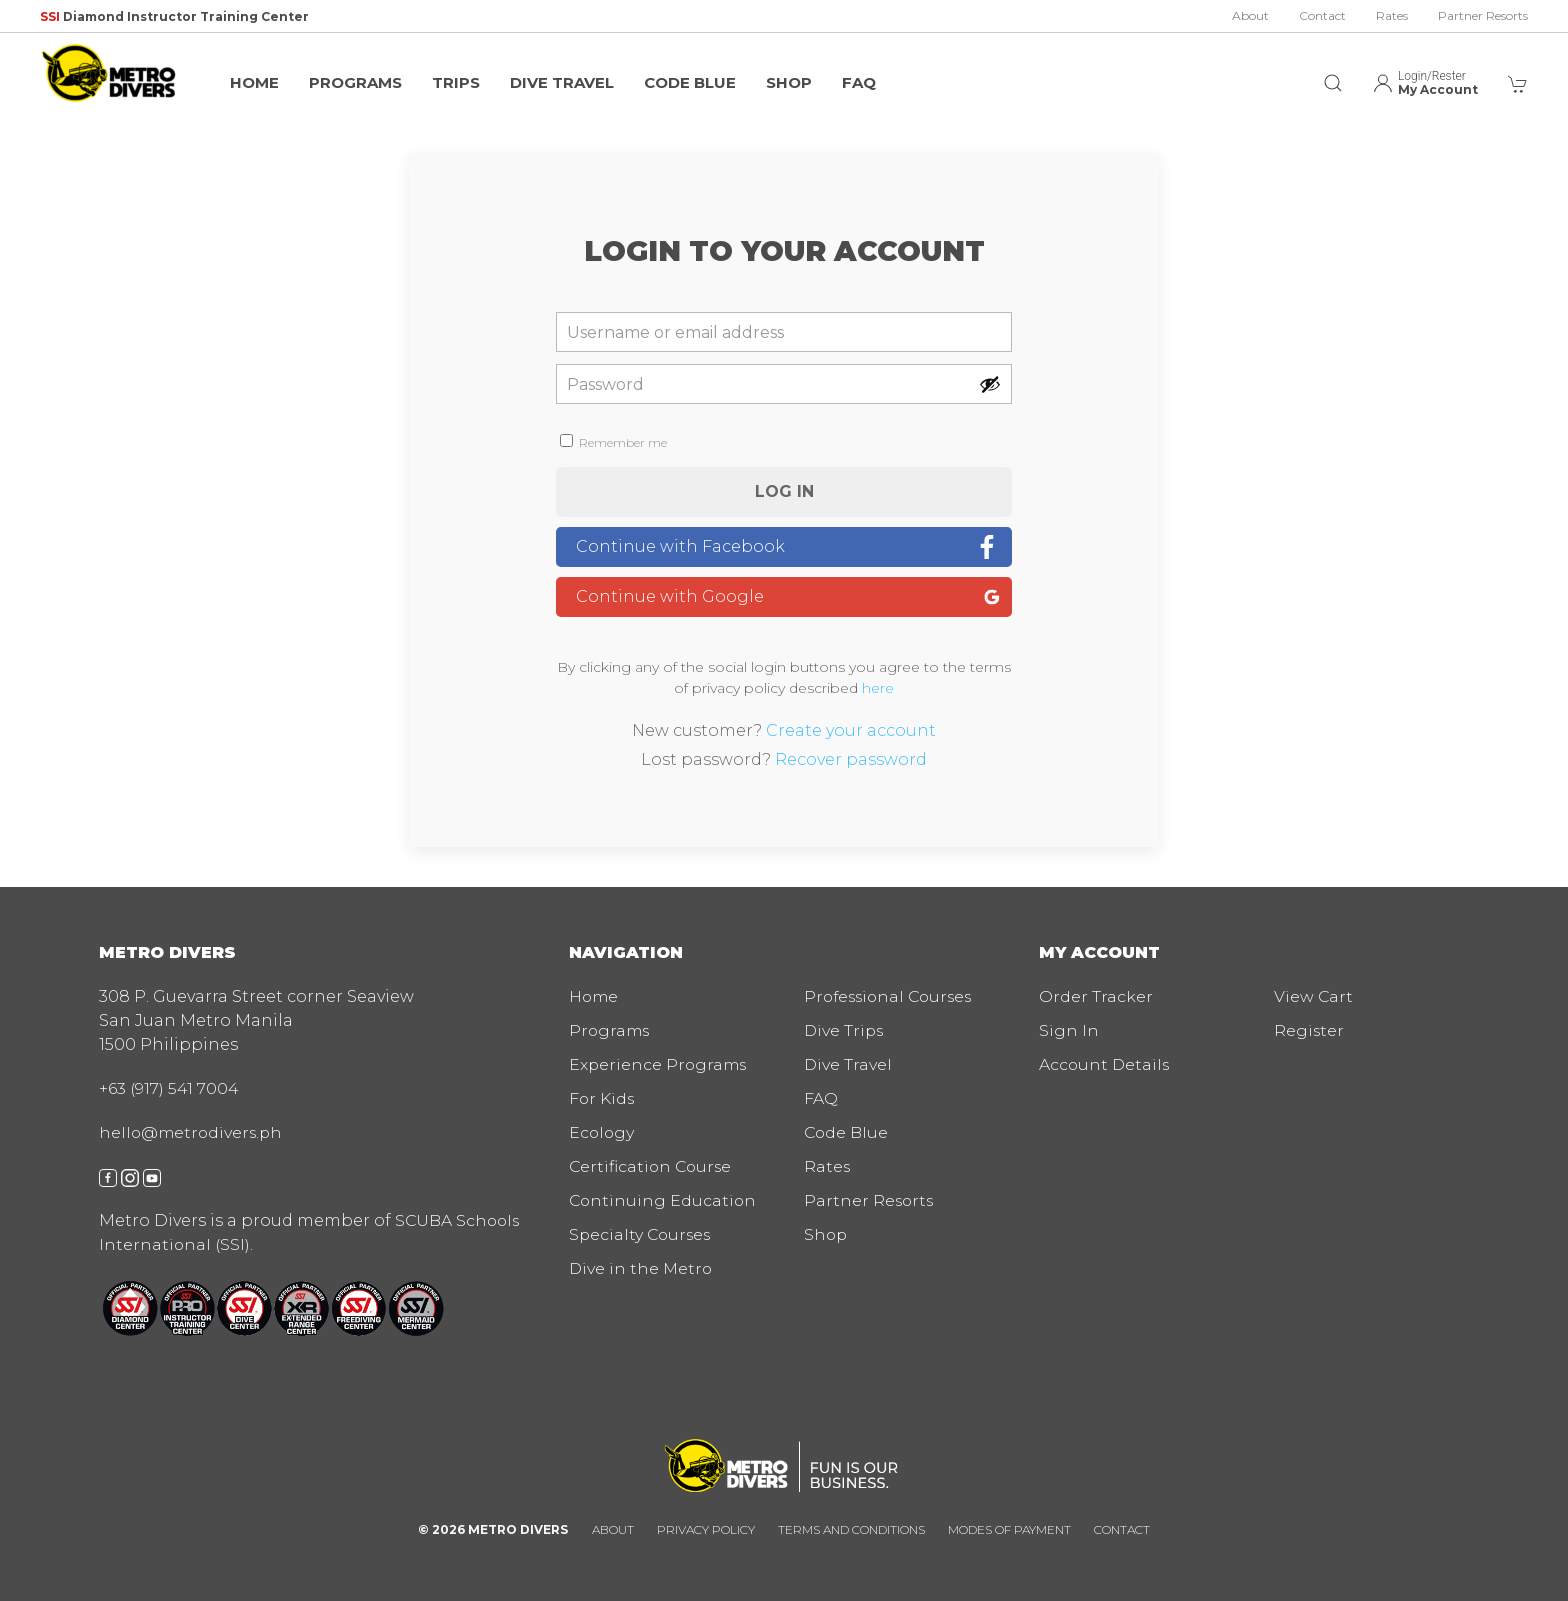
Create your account (851, 730)
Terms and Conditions (851, 1529)
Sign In (1069, 1030)
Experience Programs (659, 1064)
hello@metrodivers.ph (193, 1132)
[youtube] (152, 1176)
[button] (1333, 73)
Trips (456, 82)
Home (254, 82)
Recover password (851, 759)
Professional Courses (892, 996)
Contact (1322, 15)
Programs (610, 1030)
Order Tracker (1096, 996)
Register (1309, 1030)
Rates (1392, 15)
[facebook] (108, 1176)
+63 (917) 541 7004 (169, 1088)
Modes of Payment (1009, 1529)
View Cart (1314, 996)
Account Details (1105, 1064)
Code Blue (690, 82)
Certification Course (652, 1166)
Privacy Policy (706, 1529)
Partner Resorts (1483, 15)
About (1250, 15)
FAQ (859, 82)
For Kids (602, 1098)
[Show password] (990, 384)
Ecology (602, 1132)
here (878, 688)
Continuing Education (664, 1200)
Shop (789, 82)
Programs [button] (355, 82)
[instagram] (130, 1176)
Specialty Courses (642, 1234)
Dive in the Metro (642, 1268)
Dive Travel (562, 82)
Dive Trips (845, 1030)
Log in (784, 491)
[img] (110, 73)
